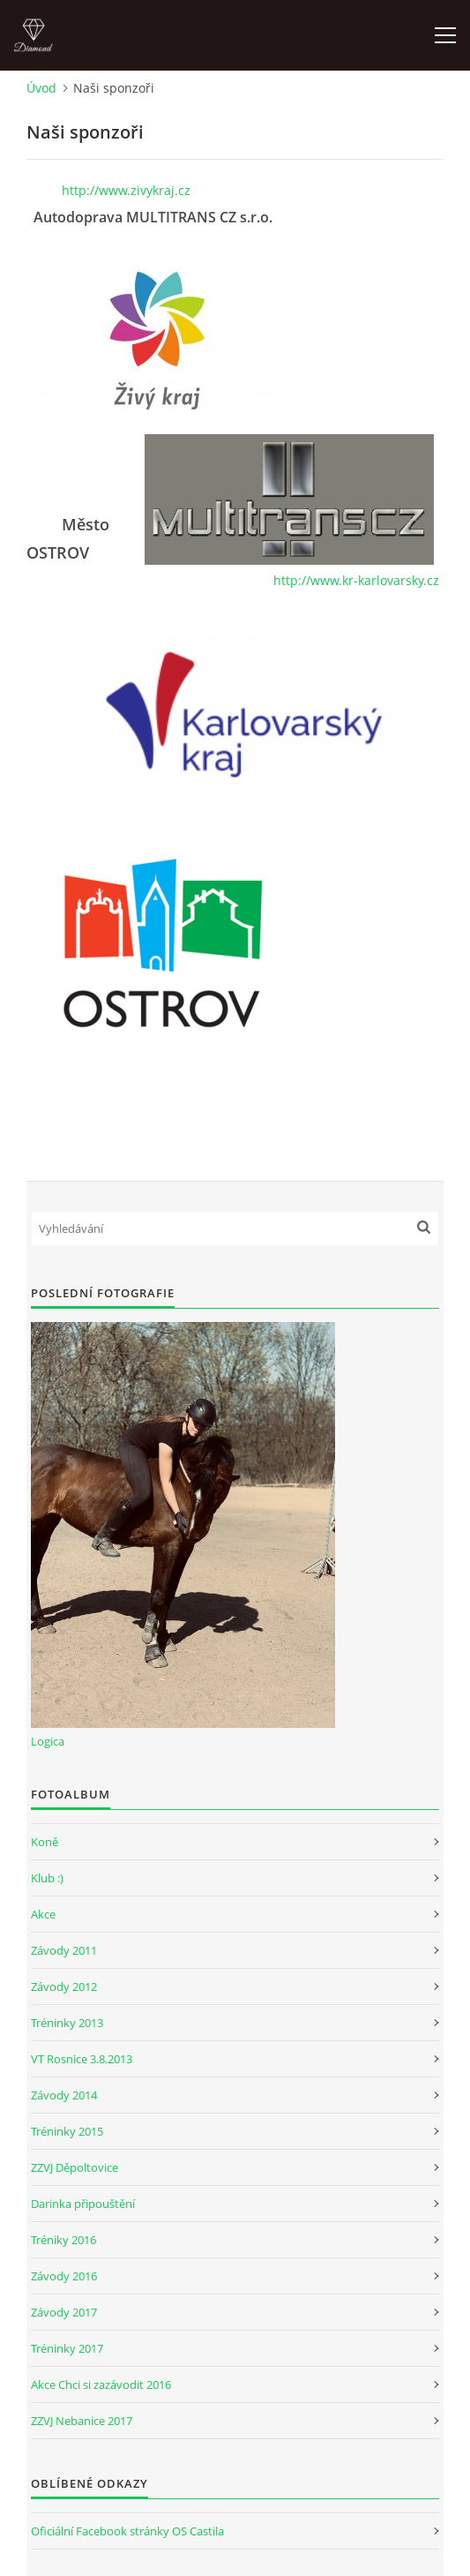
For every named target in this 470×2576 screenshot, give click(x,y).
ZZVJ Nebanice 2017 (81, 2421)
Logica (47, 1741)
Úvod (41, 87)
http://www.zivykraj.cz (126, 190)
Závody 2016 (64, 2276)
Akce (43, 1914)
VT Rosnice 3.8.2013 (81, 2059)
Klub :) (47, 1878)
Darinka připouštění (83, 2204)
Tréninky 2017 (67, 2348)
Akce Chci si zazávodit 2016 (101, 2384)
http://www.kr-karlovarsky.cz (356, 580)
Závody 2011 (64, 1950)
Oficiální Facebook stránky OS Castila (127, 2531)
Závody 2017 (64, 2312)
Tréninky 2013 (67, 2023)
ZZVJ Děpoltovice (74, 2167)
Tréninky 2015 (67, 2131)
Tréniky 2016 (63, 2240)
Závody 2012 (64, 1986)
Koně (44, 1842)
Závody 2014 (64, 2095)
